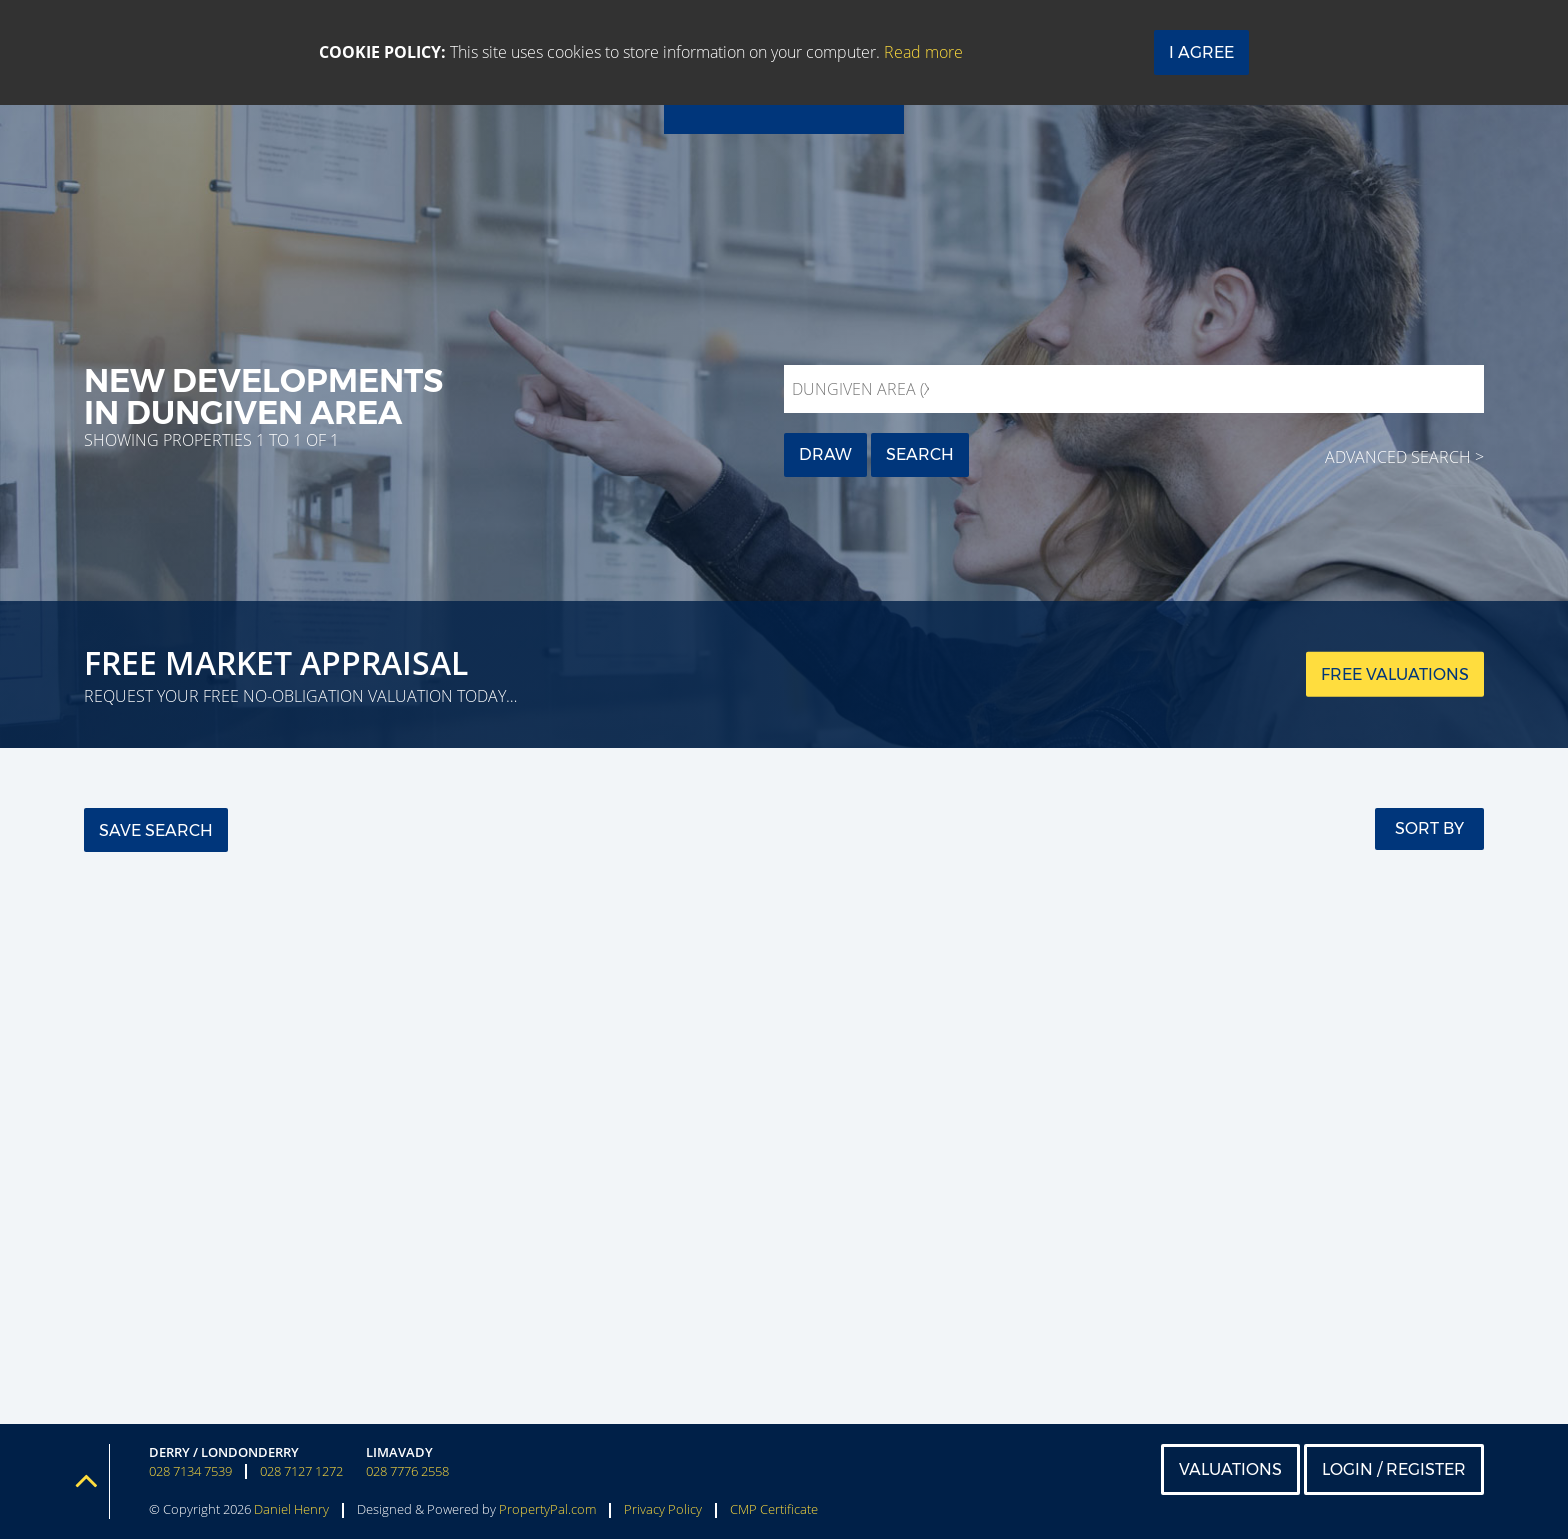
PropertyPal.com (547, 1509)
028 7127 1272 (301, 1471)
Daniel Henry (291, 1509)
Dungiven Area (864, 389)
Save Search (156, 830)
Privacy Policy (663, 1509)
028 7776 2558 (407, 1471)
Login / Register (1394, 1469)
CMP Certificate (774, 1509)
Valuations (1230, 1469)
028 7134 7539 (190, 1471)
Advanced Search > (1404, 457)
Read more (923, 52)
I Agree (1201, 52)
